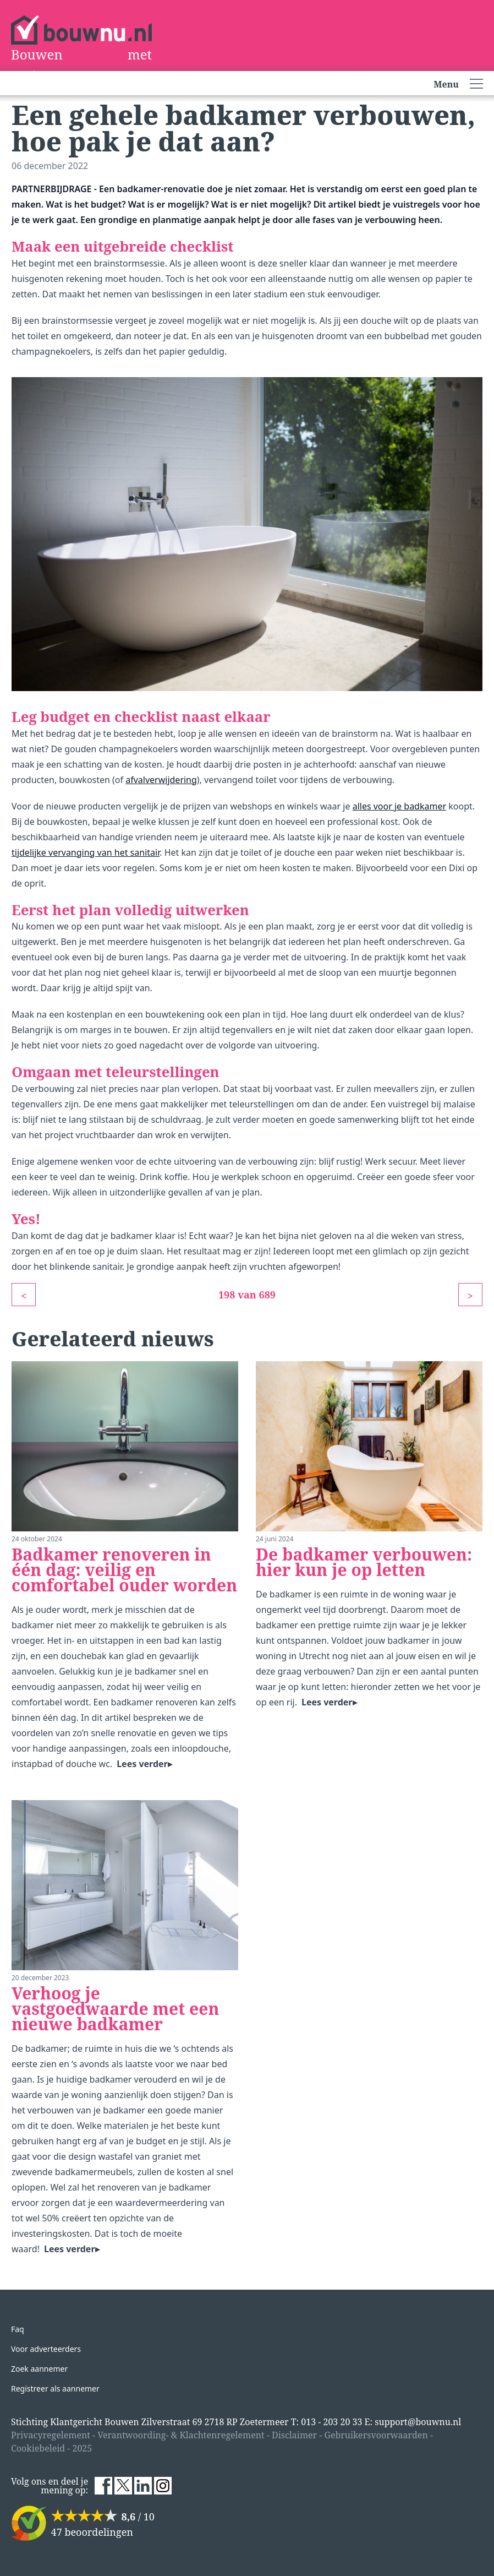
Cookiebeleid (38, 2448)
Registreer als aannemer (55, 2388)
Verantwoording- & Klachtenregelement (181, 2435)
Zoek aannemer (39, 2368)
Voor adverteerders (46, 2349)
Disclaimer (294, 2435)
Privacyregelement (50, 2435)
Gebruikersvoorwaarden (375, 2435)
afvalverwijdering (161, 780)
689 (267, 1294)
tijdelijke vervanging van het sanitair (86, 852)
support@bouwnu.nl (418, 2422)
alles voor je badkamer (399, 806)
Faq (17, 2329)
